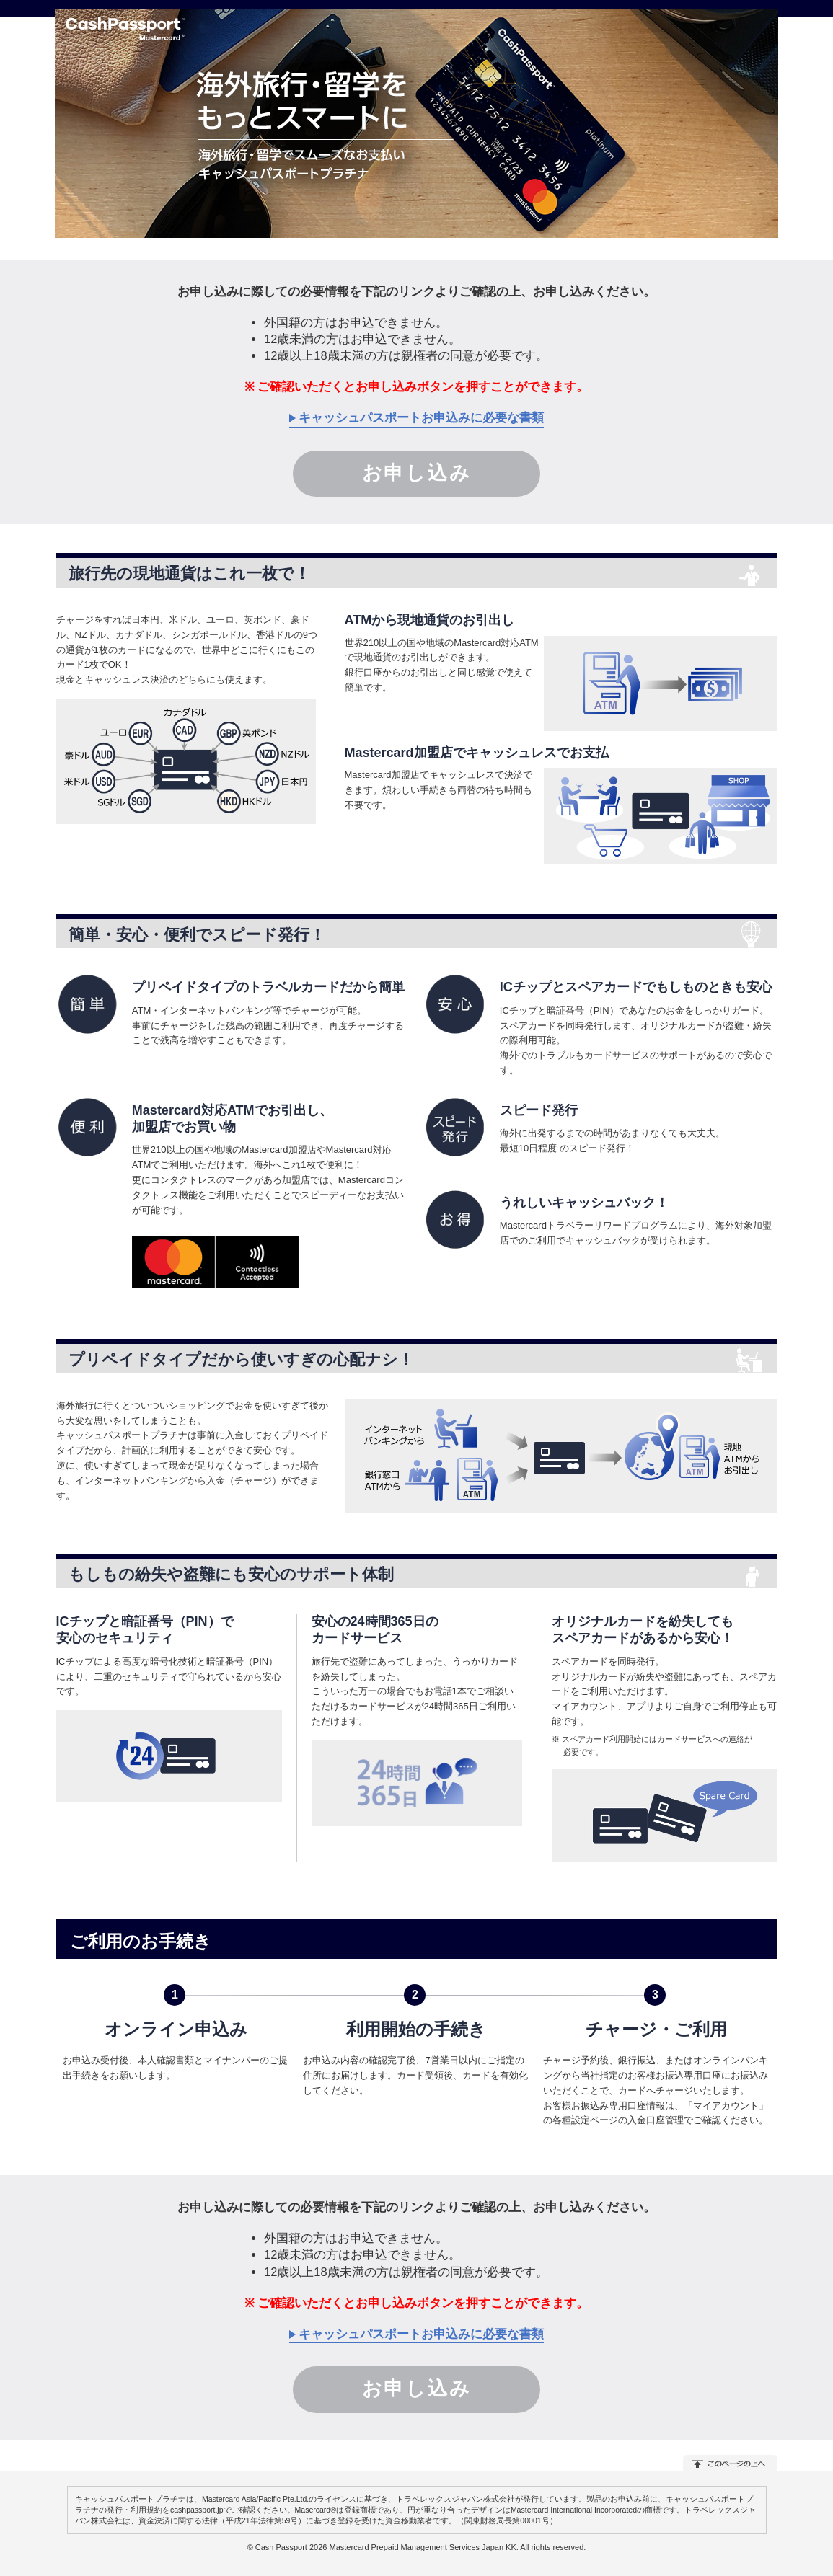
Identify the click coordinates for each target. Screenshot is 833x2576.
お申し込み (417, 473)
